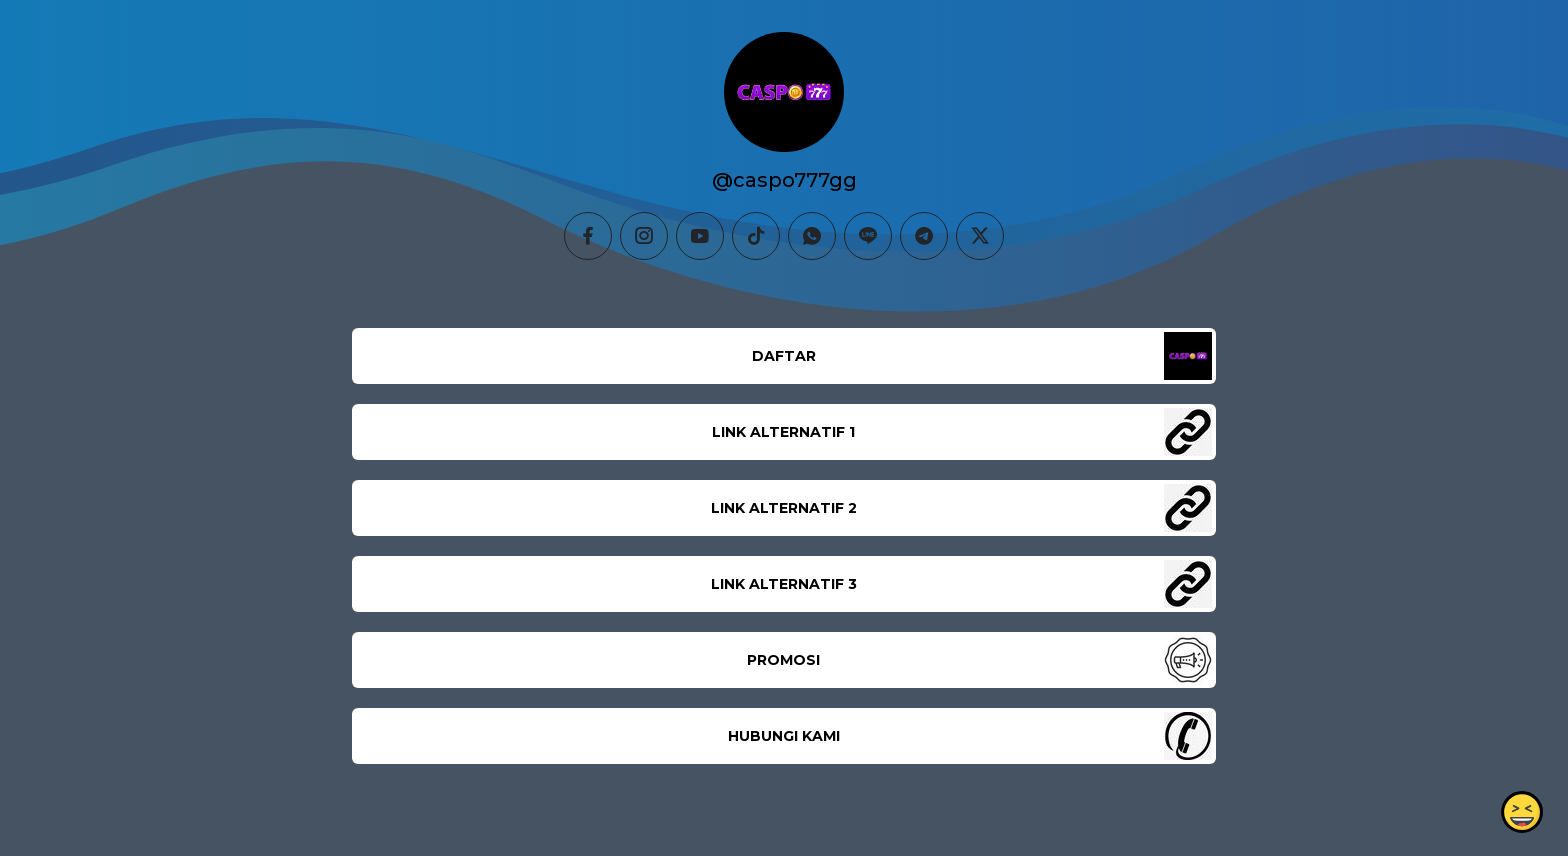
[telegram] (924, 236)
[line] (868, 236)
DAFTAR (784, 356)
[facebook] (588, 236)
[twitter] (980, 236)
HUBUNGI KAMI (784, 736)
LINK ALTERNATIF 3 (784, 584)
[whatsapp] (812, 236)
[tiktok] (756, 236)
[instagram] (644, 236)
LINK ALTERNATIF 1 (783, 432)
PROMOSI (783, 660)
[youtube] (700, 236)
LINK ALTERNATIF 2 (784, 508)
